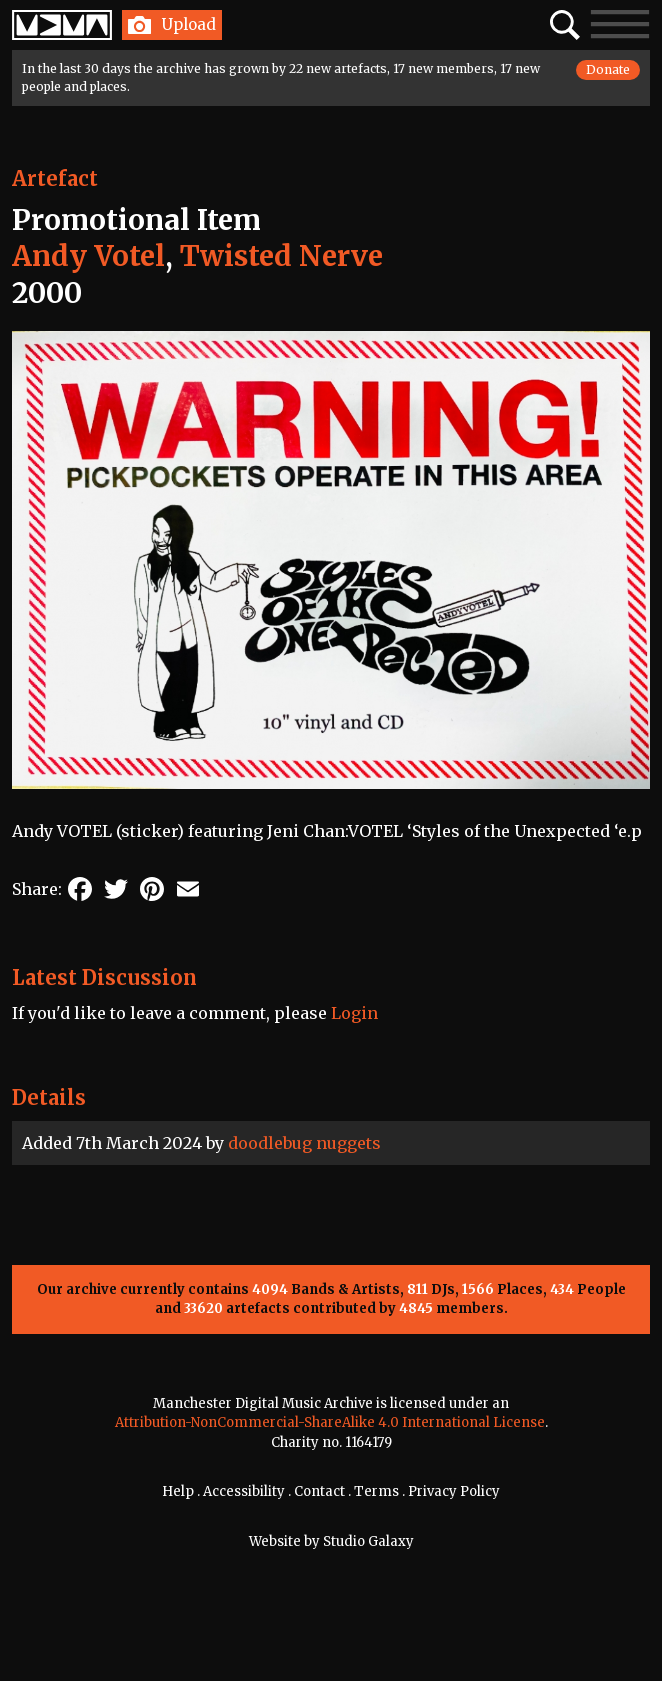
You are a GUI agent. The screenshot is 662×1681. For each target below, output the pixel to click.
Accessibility (244, 1491)
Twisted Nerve (281, 256)
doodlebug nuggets (304, 1143)
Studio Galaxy (368, 1541)
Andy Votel (88, 256)
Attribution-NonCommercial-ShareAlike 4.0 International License (330, 1422)
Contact (319, 1491)
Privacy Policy (454, 1491)
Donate (608, 69)
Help (178, 1491)
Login (354, 1013)
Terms (376, 1491)
